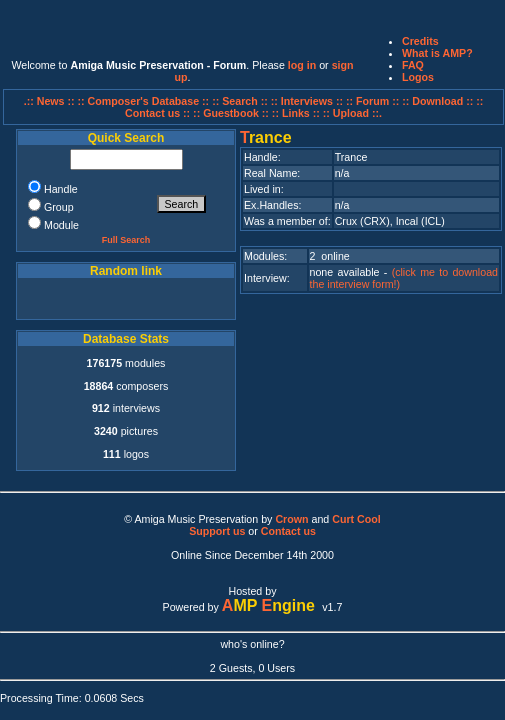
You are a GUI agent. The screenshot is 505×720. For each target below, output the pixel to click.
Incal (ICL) (420, 221)
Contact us (288, 531)
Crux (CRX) (362, 221)
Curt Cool (356, 519)
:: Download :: (439, 101)
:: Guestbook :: (231, 113)
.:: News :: (51, 101)
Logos (418, 77)
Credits (420, 41)
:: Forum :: (374, 101)
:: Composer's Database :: (145, 101)
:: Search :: (241, 101)
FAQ (413, 65)
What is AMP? (437, 53)
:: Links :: (296, 113)
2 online (330, 256)
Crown (291, 519)
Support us (217, 531)
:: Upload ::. (352, 113)
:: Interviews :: (308, 101)
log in (302, 65)
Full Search (126, 240)
